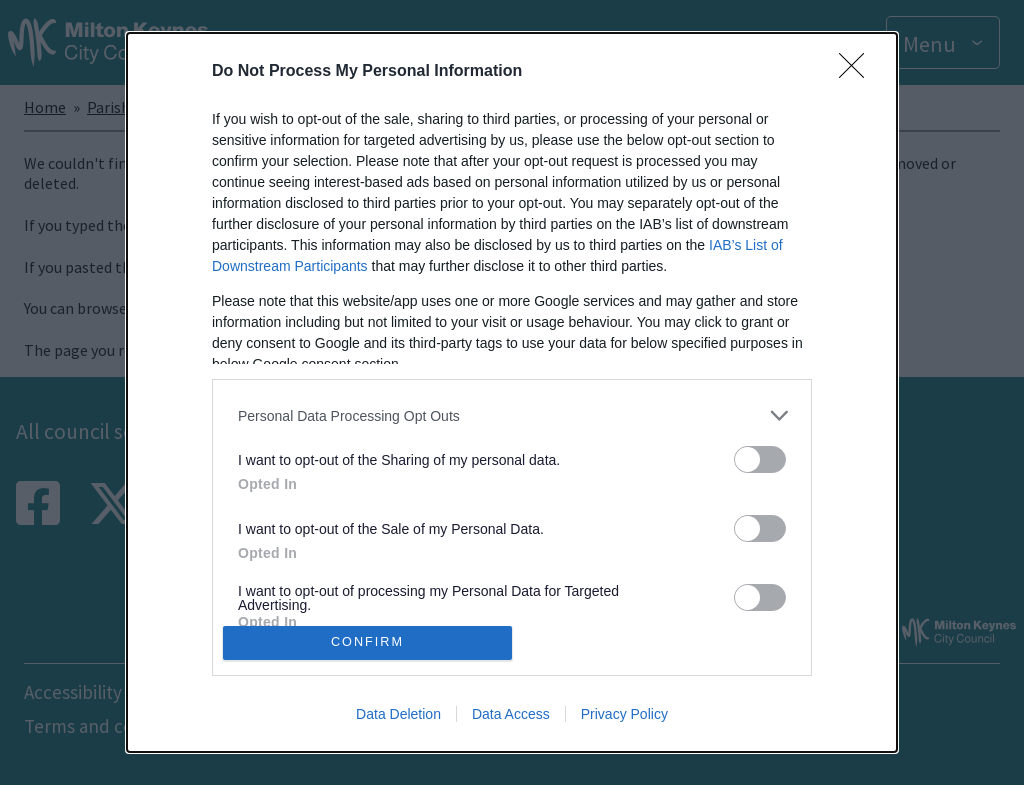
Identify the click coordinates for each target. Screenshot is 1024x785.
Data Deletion (398, 714)
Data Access (511, 714)
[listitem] (512, 415)
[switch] (760, 459)
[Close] (858, 72)
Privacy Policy (624, 714)
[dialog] (512, 392)
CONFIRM (367, 641)
